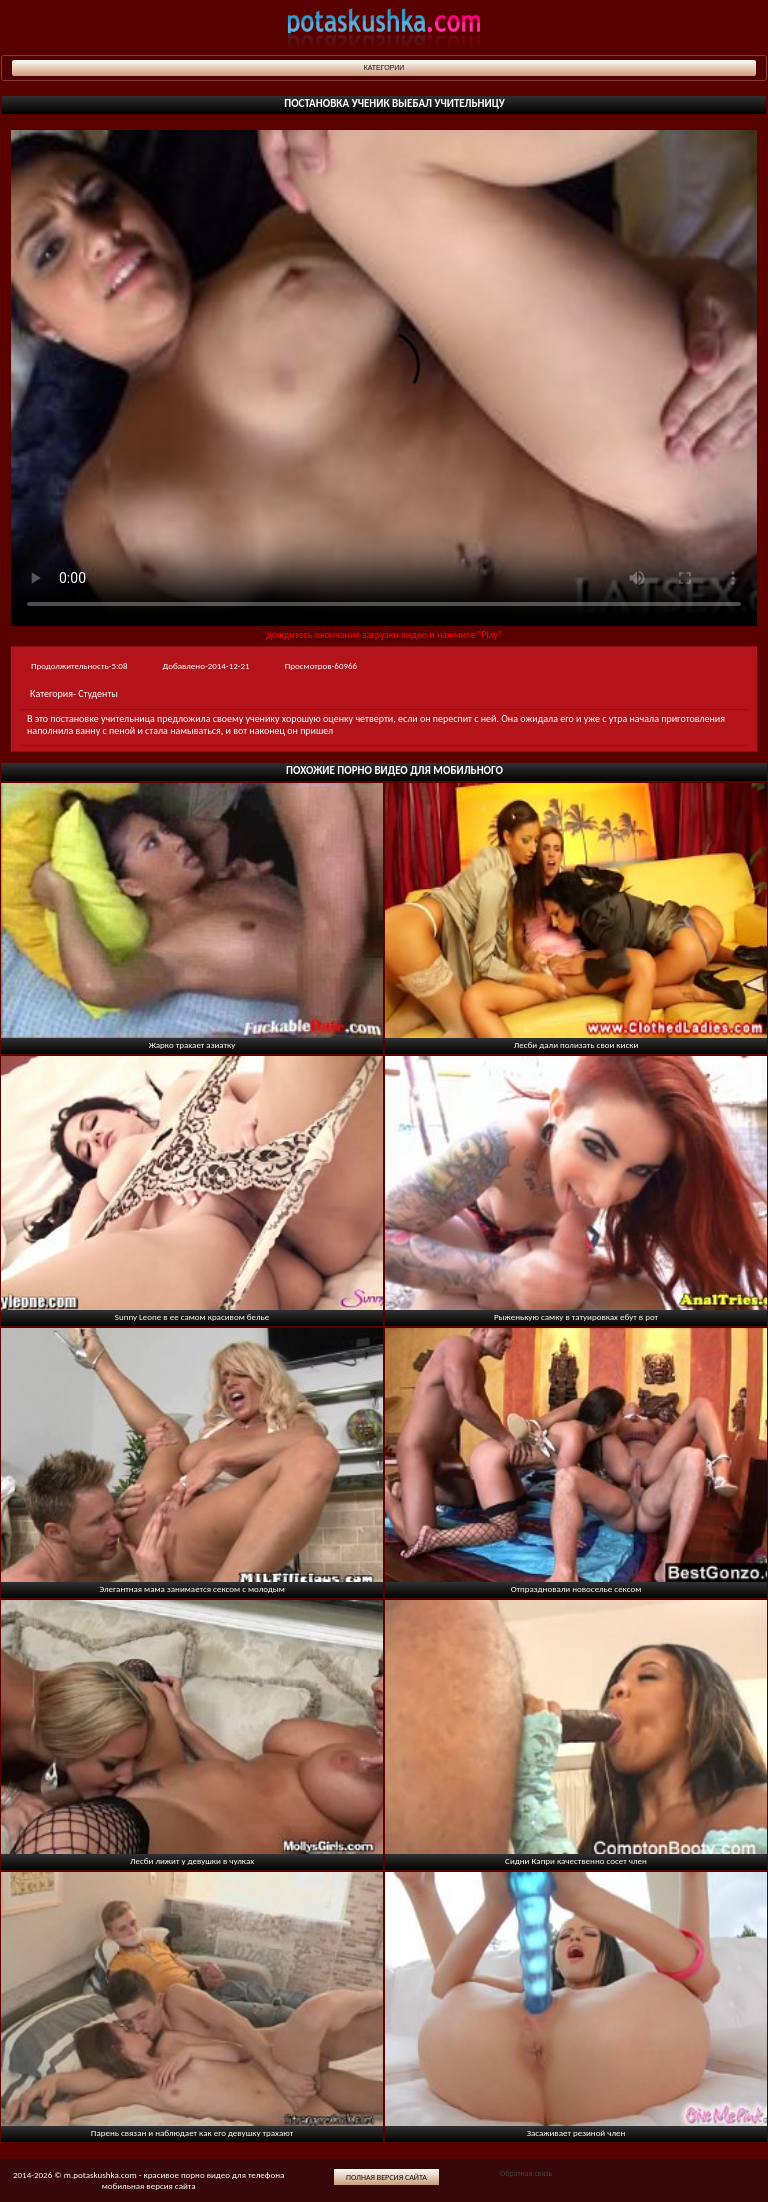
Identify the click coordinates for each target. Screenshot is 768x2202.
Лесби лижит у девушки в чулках (192, 1860)
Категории (384, 67)
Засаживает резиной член (576, 2132)
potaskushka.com (384, 27)
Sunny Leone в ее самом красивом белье (192, 1316)
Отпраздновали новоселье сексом (576, 1588)
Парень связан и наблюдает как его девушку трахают (192, 2132)
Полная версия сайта (386, 2177)
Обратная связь (526, 2173)
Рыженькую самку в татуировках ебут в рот (576, 1316)
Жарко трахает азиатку (192, 1044)
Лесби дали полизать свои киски (576, 1044)
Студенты (98, 693)
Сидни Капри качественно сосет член (576, 1860)
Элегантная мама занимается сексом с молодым (192, 1588)
